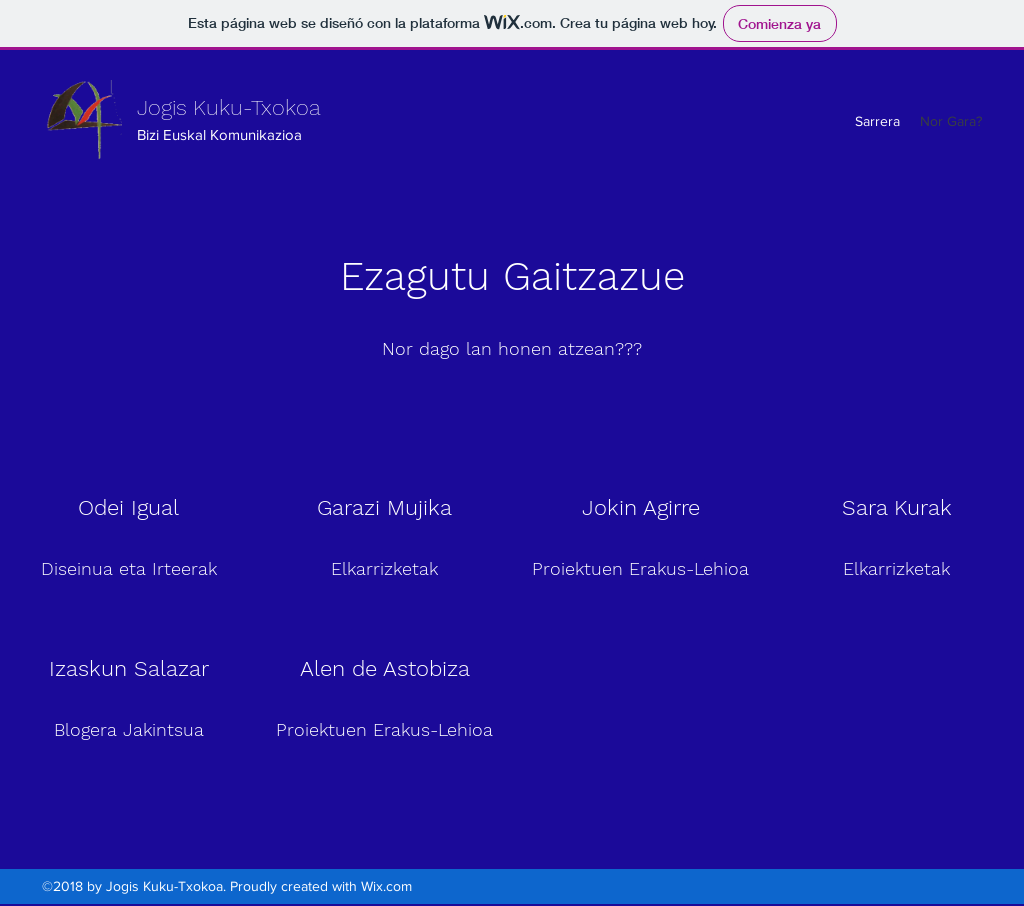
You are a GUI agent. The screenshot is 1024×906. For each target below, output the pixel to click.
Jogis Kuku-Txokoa (229, 107)
